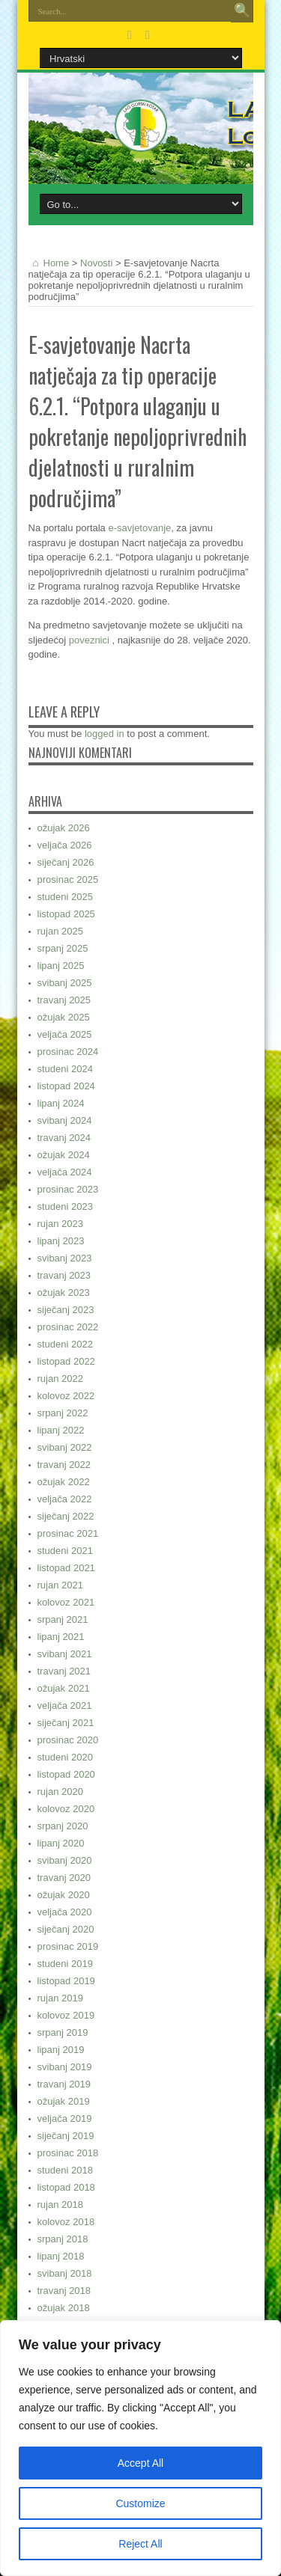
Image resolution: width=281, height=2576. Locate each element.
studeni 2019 (65, 1963)
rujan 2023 (60, 1223)
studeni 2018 (65, 2170)
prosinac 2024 (68, 1051)
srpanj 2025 (62, 948)
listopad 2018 (66, 2187)
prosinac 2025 (68, 879)
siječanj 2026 (65, 862)
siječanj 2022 (65, 1516)
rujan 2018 (60, 2204)
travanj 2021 (64, 1671)
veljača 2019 (64, 2118)
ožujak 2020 (63, 1894)
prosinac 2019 (68, 1946)
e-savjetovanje (139, 527)
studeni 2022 (65, 1344)
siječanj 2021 (65, 1722)
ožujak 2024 (63, 1154)
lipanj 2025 (61, 965)
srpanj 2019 (62, 2032)
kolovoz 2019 (66, 2015)
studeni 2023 (65, 1206)
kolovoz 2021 (66, 1602)
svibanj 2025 (64, 982)
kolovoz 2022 (66, 1395)
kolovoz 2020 (66, 1808)
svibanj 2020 (64, 1860)
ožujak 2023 (63, 1292)
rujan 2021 (60, 1585)
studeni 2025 (65, 896)
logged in (104, 733)
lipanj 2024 (61, 1103)
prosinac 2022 (68, 1327)
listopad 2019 (66, 1980)
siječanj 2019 (65, 2135)
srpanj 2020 (62, 1826)
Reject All (140, 2544)
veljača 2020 (64, 1912)
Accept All (140, 2463)
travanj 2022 (64, 1464)
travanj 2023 (64, 1275)
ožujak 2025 (63, 1017)
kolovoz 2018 (66, 2221)
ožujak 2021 (63, 1688)
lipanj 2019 (61, 2049)
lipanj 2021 (61, 1636)
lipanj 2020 (61, 1843)
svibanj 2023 (64, 1258)
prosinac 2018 (68, 2153)
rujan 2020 (60, 1791)
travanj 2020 (64, 1877)
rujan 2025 (60, 931)
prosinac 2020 (68, 1740)
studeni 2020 (65, 1757)
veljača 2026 (64, 845)
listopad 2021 (66, 1567)
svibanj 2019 (64, 2066)
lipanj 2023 (61, 1240)
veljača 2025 (64, 1034)
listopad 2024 (66, 1086)
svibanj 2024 (64, 1120)
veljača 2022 (64, 1499)
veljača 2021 (64, 1705)
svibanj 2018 (64, 2273)
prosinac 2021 (68, 1533)
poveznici (90, 640)
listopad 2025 (66, 914)
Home (49, 263)
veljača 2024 (64, 1172)
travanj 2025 (64, 1000)
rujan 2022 (60, 1378)
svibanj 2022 (64, 1447)
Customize (140, 2503)
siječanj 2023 (65, 1309)
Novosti (96, 263)
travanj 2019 (64, 2084)
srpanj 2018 (62, 2239)
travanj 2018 (64, 2290)
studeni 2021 (65, 1550)
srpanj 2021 (62, 1619)
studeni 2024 (65, 1068)
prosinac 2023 (68, 1189)
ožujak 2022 (63, 1481)
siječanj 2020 (65, 1929)
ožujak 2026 (63, 827)
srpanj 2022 (62, 1413)
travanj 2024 (64, 1137)
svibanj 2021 (64, 1653)
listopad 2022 (66, 1361)
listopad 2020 (66, 1774)
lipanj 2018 (61, 2256)
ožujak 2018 (63, 2307)
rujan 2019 (60, 1998)
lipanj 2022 (61, 1430)
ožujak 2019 (63, 2101)
